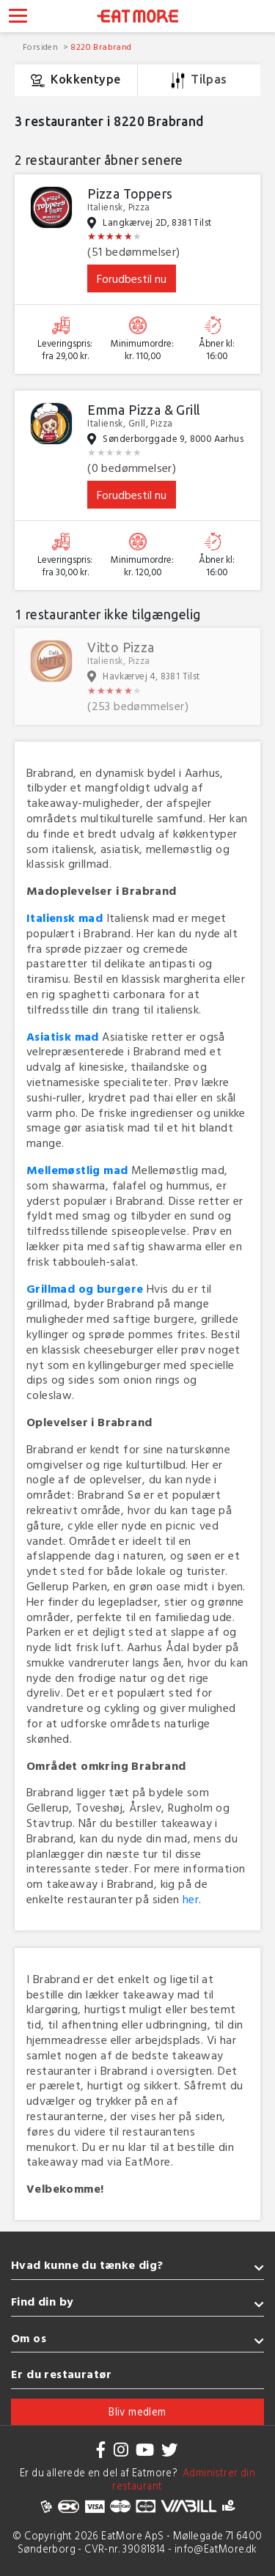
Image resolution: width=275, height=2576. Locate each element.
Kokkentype (75, 81)
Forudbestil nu (131, 278)
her (191, 1899)
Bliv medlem (137, 2411)
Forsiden (42, 46)
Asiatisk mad (62, 1036)
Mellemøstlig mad (77, 1169)
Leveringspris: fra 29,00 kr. (64, 350)
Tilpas (199, 81)
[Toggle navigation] (18, 17)
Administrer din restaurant (183, 2479)
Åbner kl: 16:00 (217, 350)
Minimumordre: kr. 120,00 (142, 566)
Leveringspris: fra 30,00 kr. (64, 566)
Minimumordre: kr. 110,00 (142, 350)
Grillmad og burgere (85, 1288)
